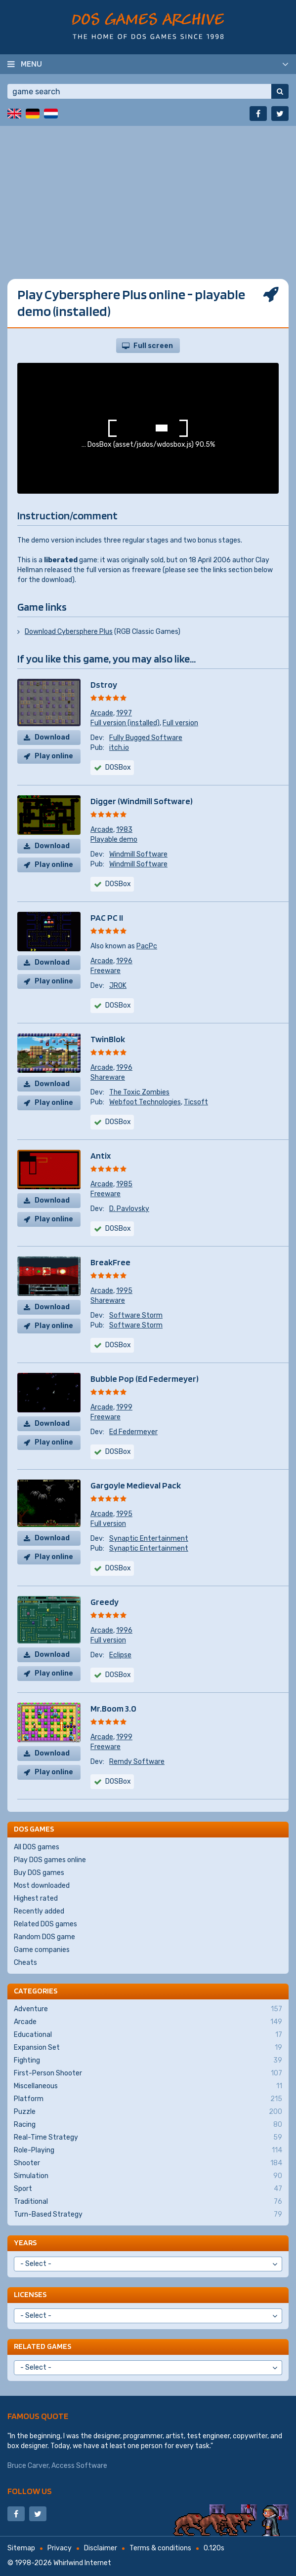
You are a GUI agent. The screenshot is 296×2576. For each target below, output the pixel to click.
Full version (180, 723)
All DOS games (36, 1847)
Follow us (29, 2491)
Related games (42, 2346)
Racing (148, 2125)
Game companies (42, 1950)
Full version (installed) (125, 723)
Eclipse (120, 1655)
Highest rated (36, 1898)
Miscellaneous (148, 2086)
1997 (124, 713)
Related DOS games (45, 1924)
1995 (124, 1291)
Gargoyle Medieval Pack (135, 1485)
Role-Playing (148, 2150)
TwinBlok (107, 1039)
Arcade (101, 713)
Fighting (148, 2061)
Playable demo (113, 839)
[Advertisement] (148, 195)
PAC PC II (106, 917)
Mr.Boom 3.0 (113, 1708)
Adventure (148, 2009)
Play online (54, 756)
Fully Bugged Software (145, 738)
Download (52, 737)
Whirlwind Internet (82, 2563)
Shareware (107, 1077)
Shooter (148, 2163)
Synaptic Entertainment (148, 1538)
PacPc (146, 946)
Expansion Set (148, 2048)
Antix (100, 1155)
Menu (31, 64)
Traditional (148, 2202)
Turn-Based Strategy (148, 2215)
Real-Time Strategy (148, 2138)
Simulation (148, 2176)
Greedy (104, 1602)
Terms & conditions (160, 2548)
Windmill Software (138, 854)
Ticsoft (196, 1102)
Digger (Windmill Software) (141, 801)
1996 (124, 961)
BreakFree (110, 1262)
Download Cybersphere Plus (69, 631)
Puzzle (148, 2112)
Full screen (153, 346)
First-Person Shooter (148, 2073)
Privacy (59, 2548)
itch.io (119, 747)
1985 (124, 1184)
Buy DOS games (39, 1873)
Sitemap (21, 2548)
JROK (118, 985)
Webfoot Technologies (145, 1102)
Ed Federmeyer (133, 1432)
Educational (148, 2035)
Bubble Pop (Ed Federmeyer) (144, 1378)
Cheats (25, 1962)
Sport (148, 2189)
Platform (148, 2099)
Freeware (105, 971)
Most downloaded (42, 1885)
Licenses (30, 2294)
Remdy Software (137, 1761)
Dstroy (103, 684)
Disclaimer (100, 2548)
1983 (124, 829)
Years (25, 2242)
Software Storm (136, 1315)
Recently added (39, 1911)
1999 (124, 1407)
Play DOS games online (50, 1860)
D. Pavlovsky (129, 1209)
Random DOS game (44, 1937)
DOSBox (118, 884)
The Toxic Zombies (139, 1092)
